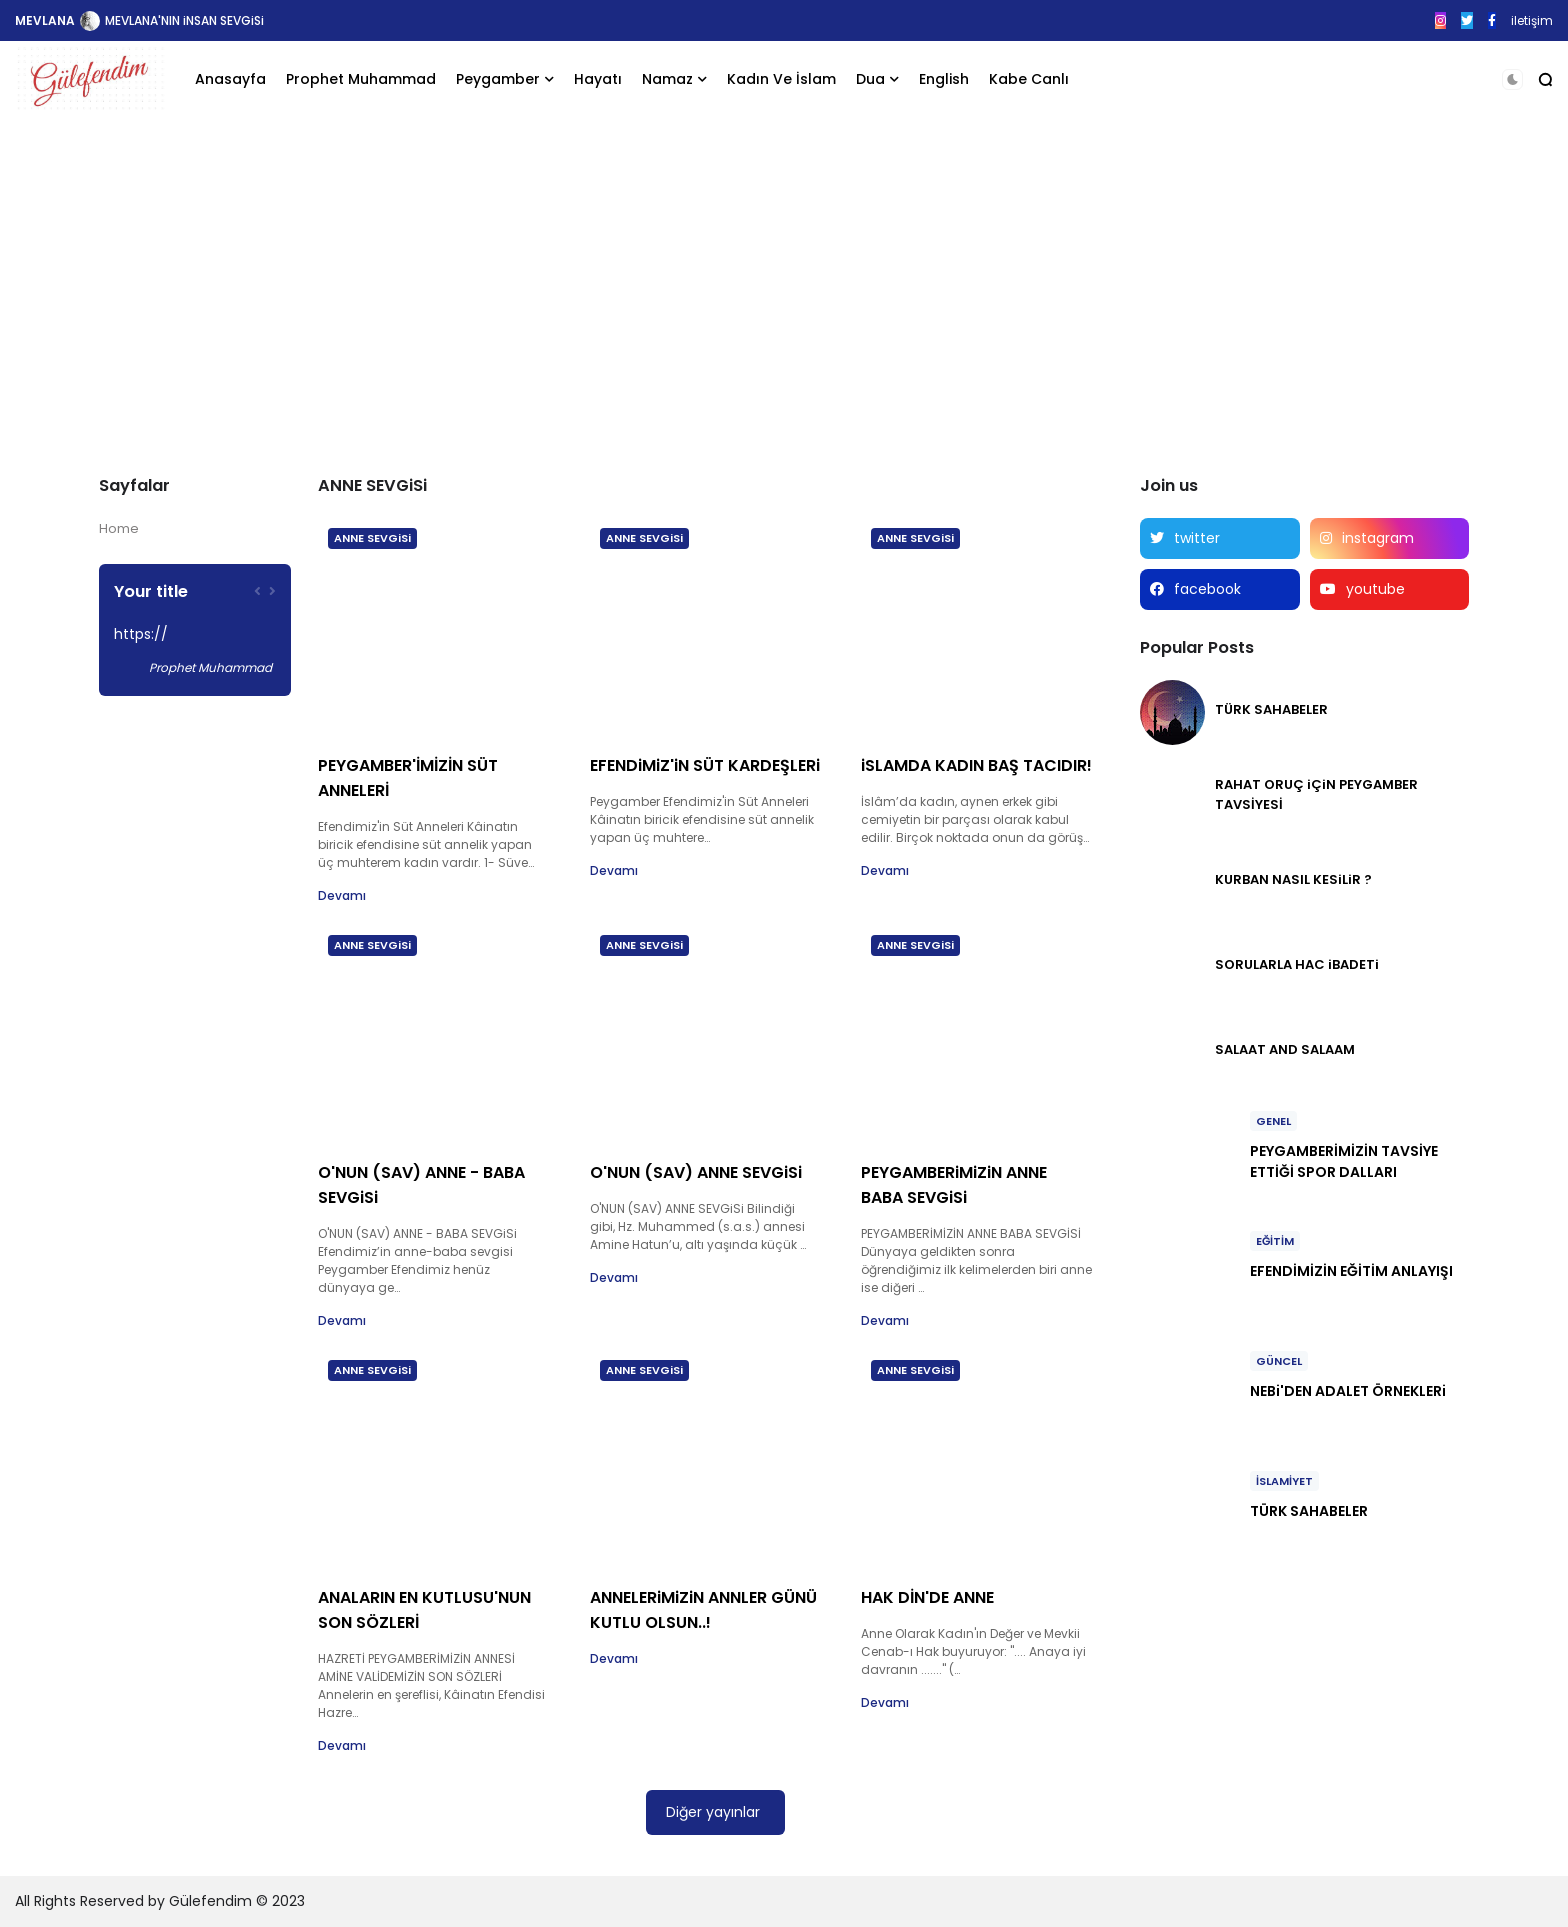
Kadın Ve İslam (781, 79)
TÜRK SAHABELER (1271, 709)
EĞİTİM (1275, 1241)
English (944, 79)
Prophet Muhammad (361, 79)
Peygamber (498, 79)
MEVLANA (45, 20)
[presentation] (257, 591)
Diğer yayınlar (713, 1812)
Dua (870, 79)
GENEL (1273, 1121)
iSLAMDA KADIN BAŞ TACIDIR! (976, 765)
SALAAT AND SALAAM (1285, 1049)
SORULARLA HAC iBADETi (1297, 964)
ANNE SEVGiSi (372, 538)
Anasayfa (230, 79)
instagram (1378, 538)
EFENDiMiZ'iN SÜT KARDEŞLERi (705, 765)
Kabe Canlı (1029, 79)
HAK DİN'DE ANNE (927, 1597)
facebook (1207, 589)
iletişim (1532, 20)
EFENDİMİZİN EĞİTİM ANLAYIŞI (1351, 1271)
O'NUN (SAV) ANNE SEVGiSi (696, 1172)
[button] (1512, 79)
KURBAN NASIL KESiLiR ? (1293, 879)
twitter (1197, 538)
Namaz (667, 79)
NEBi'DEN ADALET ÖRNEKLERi (1348, 1391)
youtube (1375, 589)
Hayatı (598, 79)
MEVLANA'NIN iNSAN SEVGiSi (184, 20)
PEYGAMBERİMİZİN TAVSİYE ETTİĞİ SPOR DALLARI (1344, 1161)
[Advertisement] (784, 283)
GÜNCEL (1279, 1361)
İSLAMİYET (1284, 1481)
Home (119, 528)
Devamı (342, 895)
